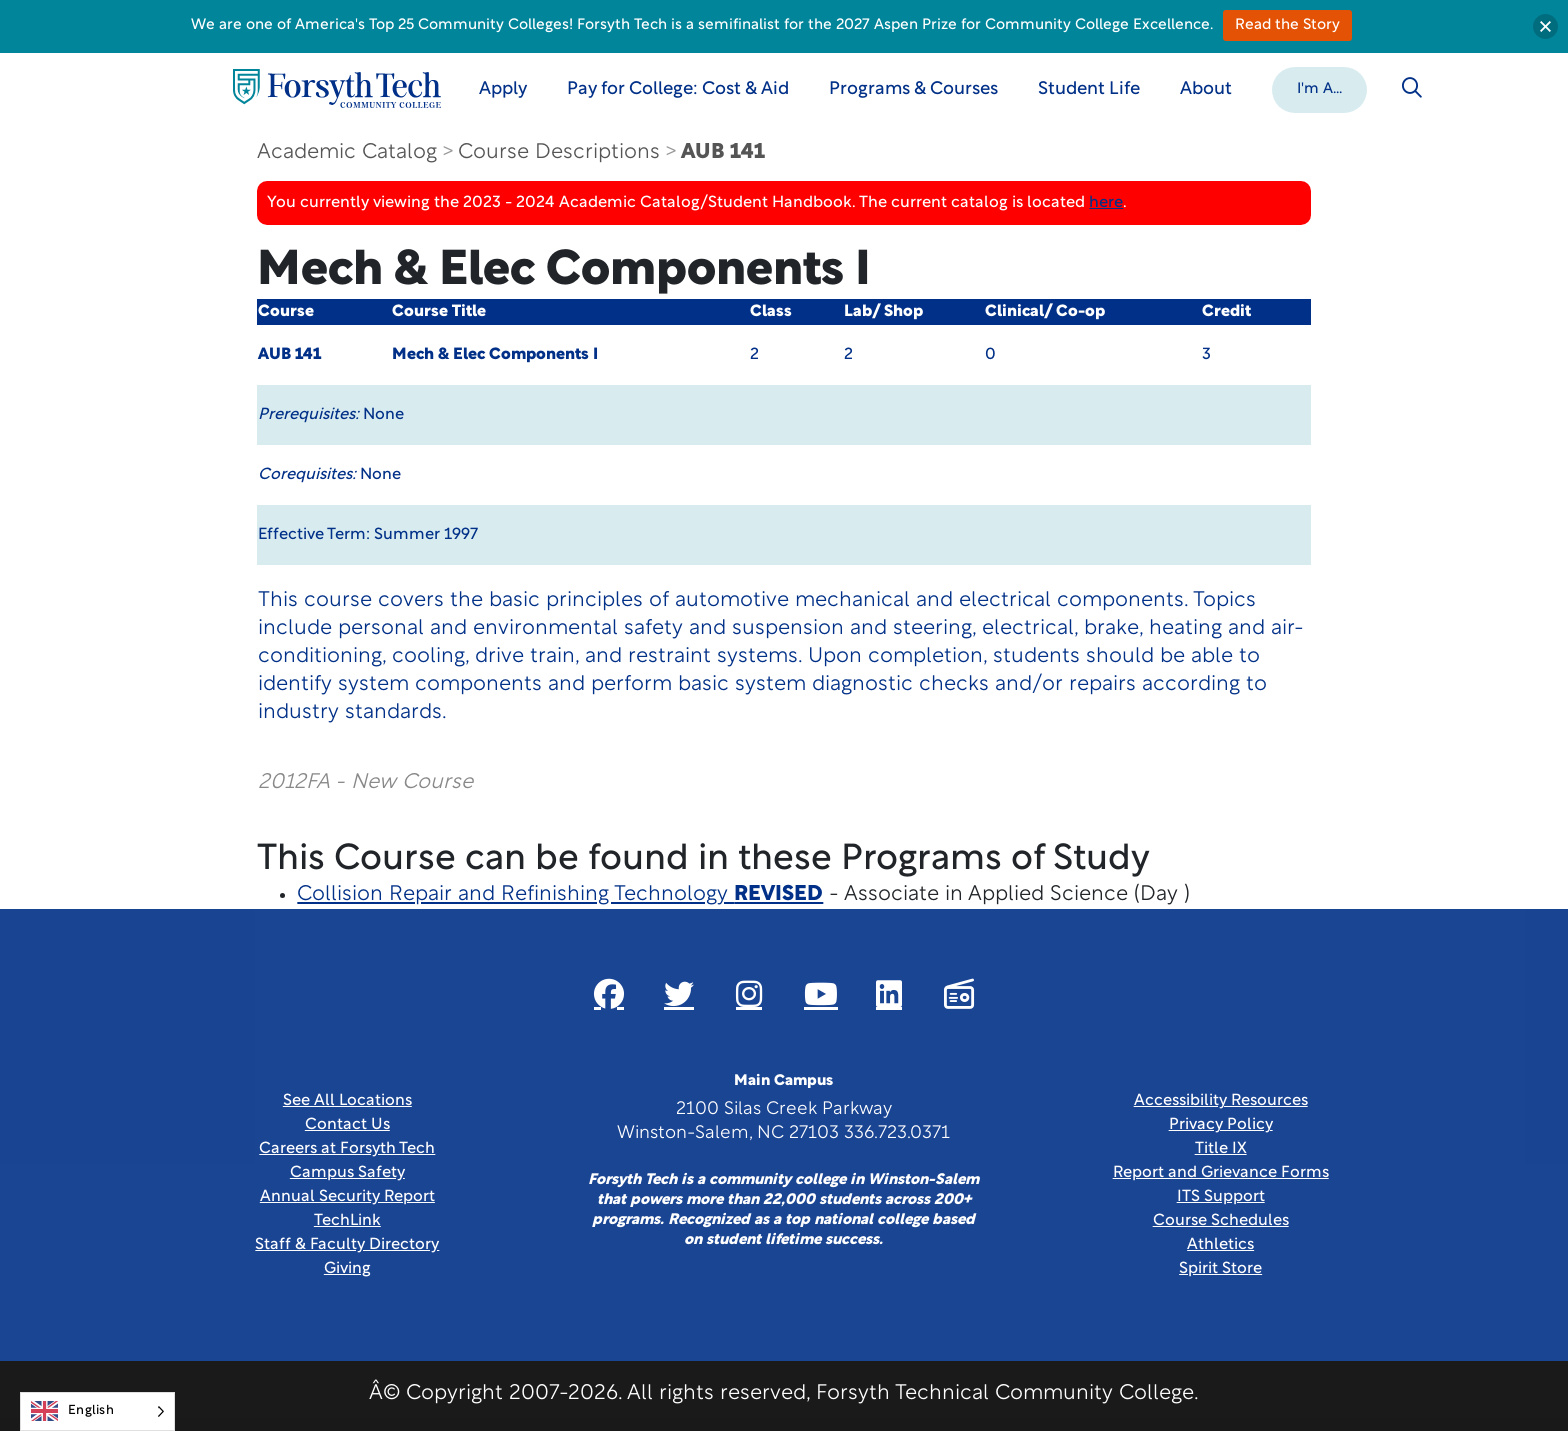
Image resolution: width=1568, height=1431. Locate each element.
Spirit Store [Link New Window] (1220, 1269)
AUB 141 (723, 152)
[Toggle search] (1412, 88)
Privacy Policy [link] (1221, 1125)
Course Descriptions (559, 152)
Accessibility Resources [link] (1221, 1101)
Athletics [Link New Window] (1220, 1245)
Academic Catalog (347, 152)
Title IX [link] (1221, 1149)
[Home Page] (337, 88)
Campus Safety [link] (347, 1173)
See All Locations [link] (347, 1101)
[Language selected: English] (97, 1411)
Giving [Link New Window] (347, 1269)
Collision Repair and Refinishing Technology (560, 894)
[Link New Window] (609, 994)
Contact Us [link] (347, 1125)
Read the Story (1287, 25)
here (1106, 203)
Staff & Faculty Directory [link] (347, 1245)
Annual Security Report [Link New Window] (347, 1197)
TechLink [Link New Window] (347, 1221)
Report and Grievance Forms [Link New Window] (1221, 1173)
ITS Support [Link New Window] (1221, 1197)
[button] (1319, 88)
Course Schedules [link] (1221, 1221)
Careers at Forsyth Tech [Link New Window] (347, 1149)
